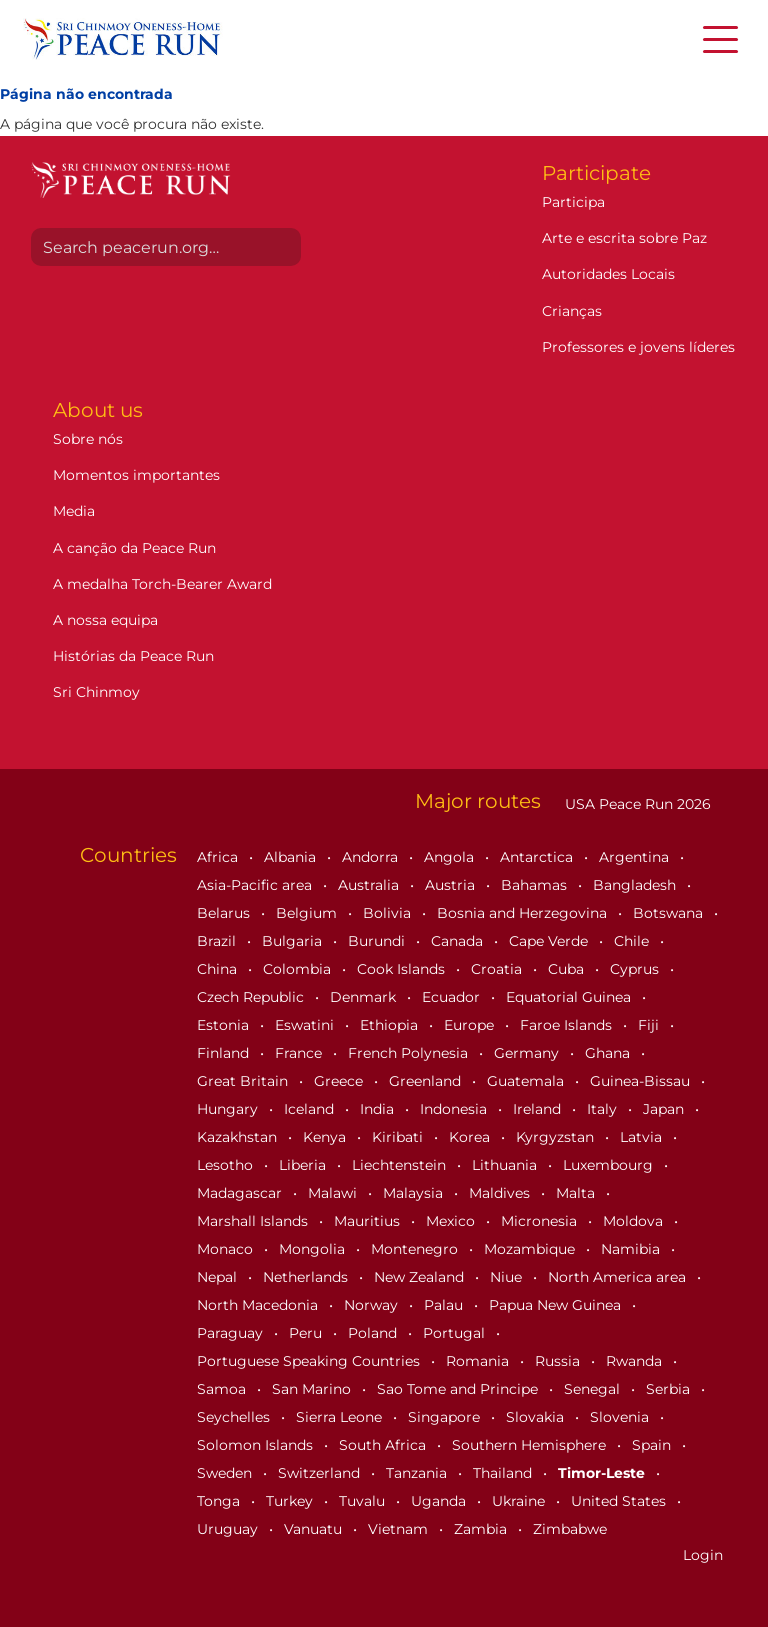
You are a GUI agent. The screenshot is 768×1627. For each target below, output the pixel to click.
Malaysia (415, 1193)
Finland (225, 1053)
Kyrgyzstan (557, 1137)
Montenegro (416, 1249)
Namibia (632, 1249)
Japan (665, 1109)
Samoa (223, 1389)
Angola (451, 857)
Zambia (482, 1529)
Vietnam (400, 1529)
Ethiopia (391, 1025)
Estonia (225, 1025)
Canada (459, 941)
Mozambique (531, 1249)
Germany (528, 1053)
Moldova (635, 1221)
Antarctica (538, 857)
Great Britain (244, 1081)
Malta (577, 1193)
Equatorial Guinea (570, 997)
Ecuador (453, 997)
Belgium (308, 913)
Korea (471, 1137)
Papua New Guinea (557, 1305)
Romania (479, 1361)
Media (74, 511)
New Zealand (421, 1277)
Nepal (219, 1277)
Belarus (225, 913)
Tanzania (418, 1473)
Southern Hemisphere (531, 1445)
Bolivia (389, 913)
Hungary (229, 1109)
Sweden (226, 1473)
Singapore (446, 1417)
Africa (219, 857)
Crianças (572, 311)
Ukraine (520, 1501)
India (379, 1109)
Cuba (568, 969)
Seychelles (235, 1417)
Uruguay (229, 1529)
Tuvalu (364, 1501)
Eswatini (306, 1025)
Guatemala (527, 1081)
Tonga (220, 1501)
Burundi (378, 941)
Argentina (636, 857)
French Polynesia (410, 1053)
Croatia (498, 969)
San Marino (313, 1389)
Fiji (650, 1025)
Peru (307, 1333)
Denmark (365, 997)
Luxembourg (610, 1165)
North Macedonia (259, 1305)
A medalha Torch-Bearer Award (162, 584)
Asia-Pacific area (256, 885)
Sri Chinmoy (96, 692)
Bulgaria (294, 941)
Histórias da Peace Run (133, 656)
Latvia (643, 1137)
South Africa (384, 1445)
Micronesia (541, 1221)
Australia (370, 885)
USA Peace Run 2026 (636, 804)
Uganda (440, 1501)
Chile (633, 941)
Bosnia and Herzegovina (524, 913)
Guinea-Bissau (642, 1081)
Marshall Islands (254, 1221)
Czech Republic (252, 997)
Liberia (304, 1165)
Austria (452, 885)
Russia (559, 1361)
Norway (373, 1305)
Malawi (334, 1193)
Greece (340, 1081)
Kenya (326, 1137)
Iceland (311, 1109)
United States (620, 1501)
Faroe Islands (568, 1025)
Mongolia (314, 1249)
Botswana (670, 913)
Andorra (372, 857)
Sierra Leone (341, 1417)
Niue (508, 1277)
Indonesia (455, 1109)
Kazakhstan (239, 1137)
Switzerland (321, 1473)
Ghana (609, 1053)
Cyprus (636, 969)
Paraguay (232, 1333)
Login (703, 1555)
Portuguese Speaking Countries (310, 1361)
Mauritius (369, 1221)
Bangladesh (636, 885)
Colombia (299, 969)
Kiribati (399, 1137)
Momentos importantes (136, 475)
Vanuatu (315, 1529)
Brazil (218, 941)
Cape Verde (550, 941)
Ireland (539, 1109)
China (219, 969)
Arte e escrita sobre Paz (624, 238)
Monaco (227, 1249)
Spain (653, 1445)
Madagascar (241, 1193)
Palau (445, 1305)
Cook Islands (403, 969)
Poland (374, 1333)
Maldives (501, 1193)
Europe (471, 1025)
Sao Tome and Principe (459, 1389)
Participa (573, 202)
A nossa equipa (105, 620)
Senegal (594, 1389)
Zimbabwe (570, 1529)
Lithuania (506, 1165)
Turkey (291, 1501)
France (300, 1053)
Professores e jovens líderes (638, 347)
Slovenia (621, 1417)
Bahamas (536, 885)
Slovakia (537, 1417)
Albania (292, 857)
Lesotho (227, 1165)
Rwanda (636, 1361)
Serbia (670, 1389)
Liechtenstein (401, 1165)
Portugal (456, 1333)
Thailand (504, 1473)
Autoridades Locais (608, 274)
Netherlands (307, 1277)
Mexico (452, 1221)
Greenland (427, 1081)
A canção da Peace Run (134, 548)
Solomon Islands (257, 1445)
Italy (604, 1109)
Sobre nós (88, 439)
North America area (619, 1277)
